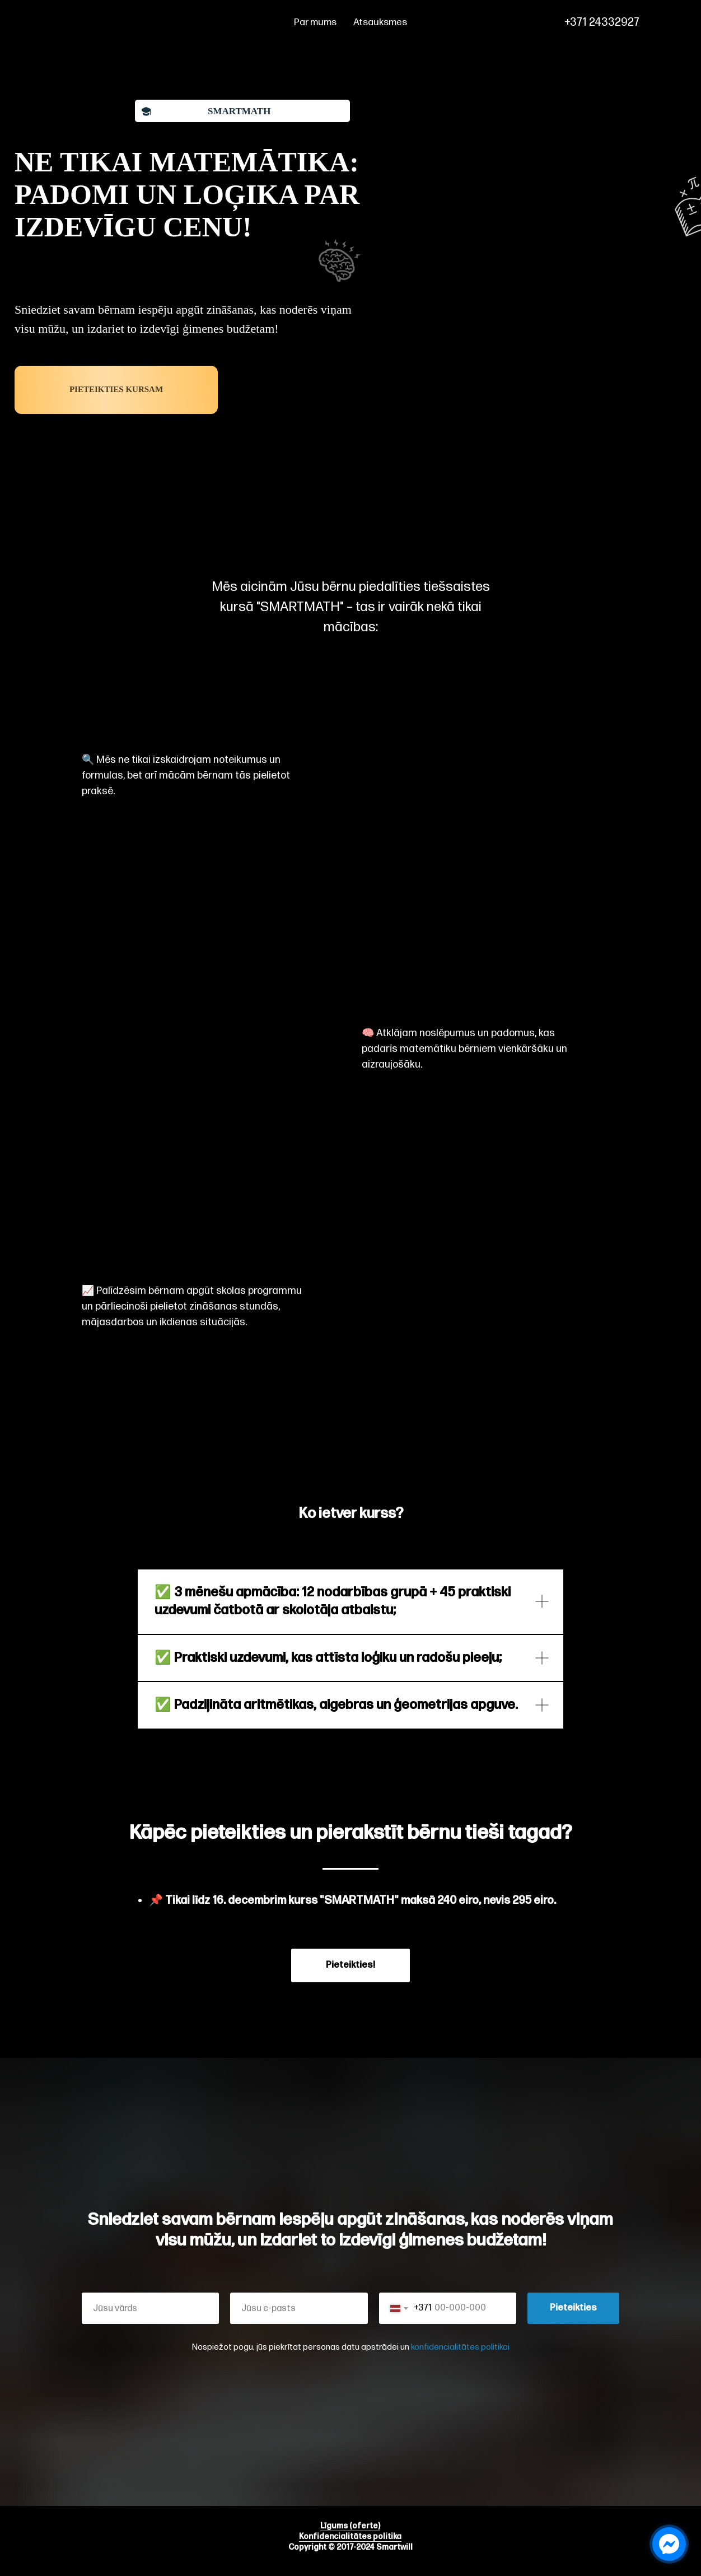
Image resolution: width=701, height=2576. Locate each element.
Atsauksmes (380, 22)
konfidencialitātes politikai (460, 2347)
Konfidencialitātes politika (350, 2536)
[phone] (667, 22)
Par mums (315, 22)
